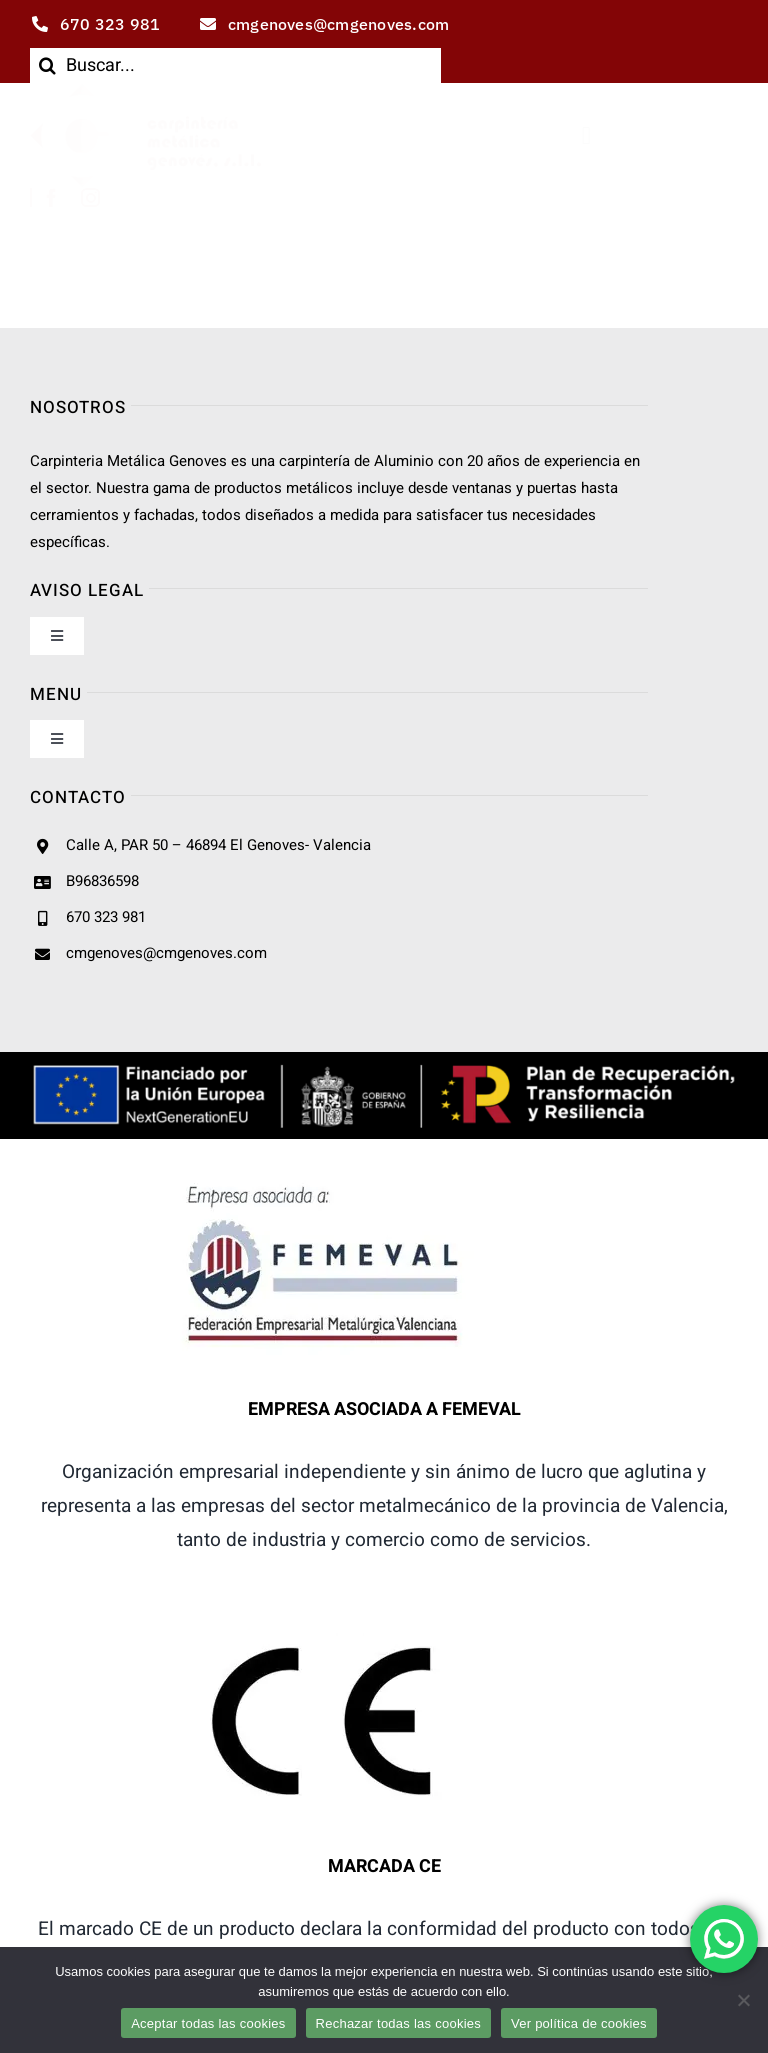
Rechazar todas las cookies (398, 2023)
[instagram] (90, 197)
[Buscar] (47, 65)
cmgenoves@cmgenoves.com (166, 953)
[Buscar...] (235, 65)
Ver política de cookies (579, 2023)
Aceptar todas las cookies (208, 2023)
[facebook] (51, 197)
